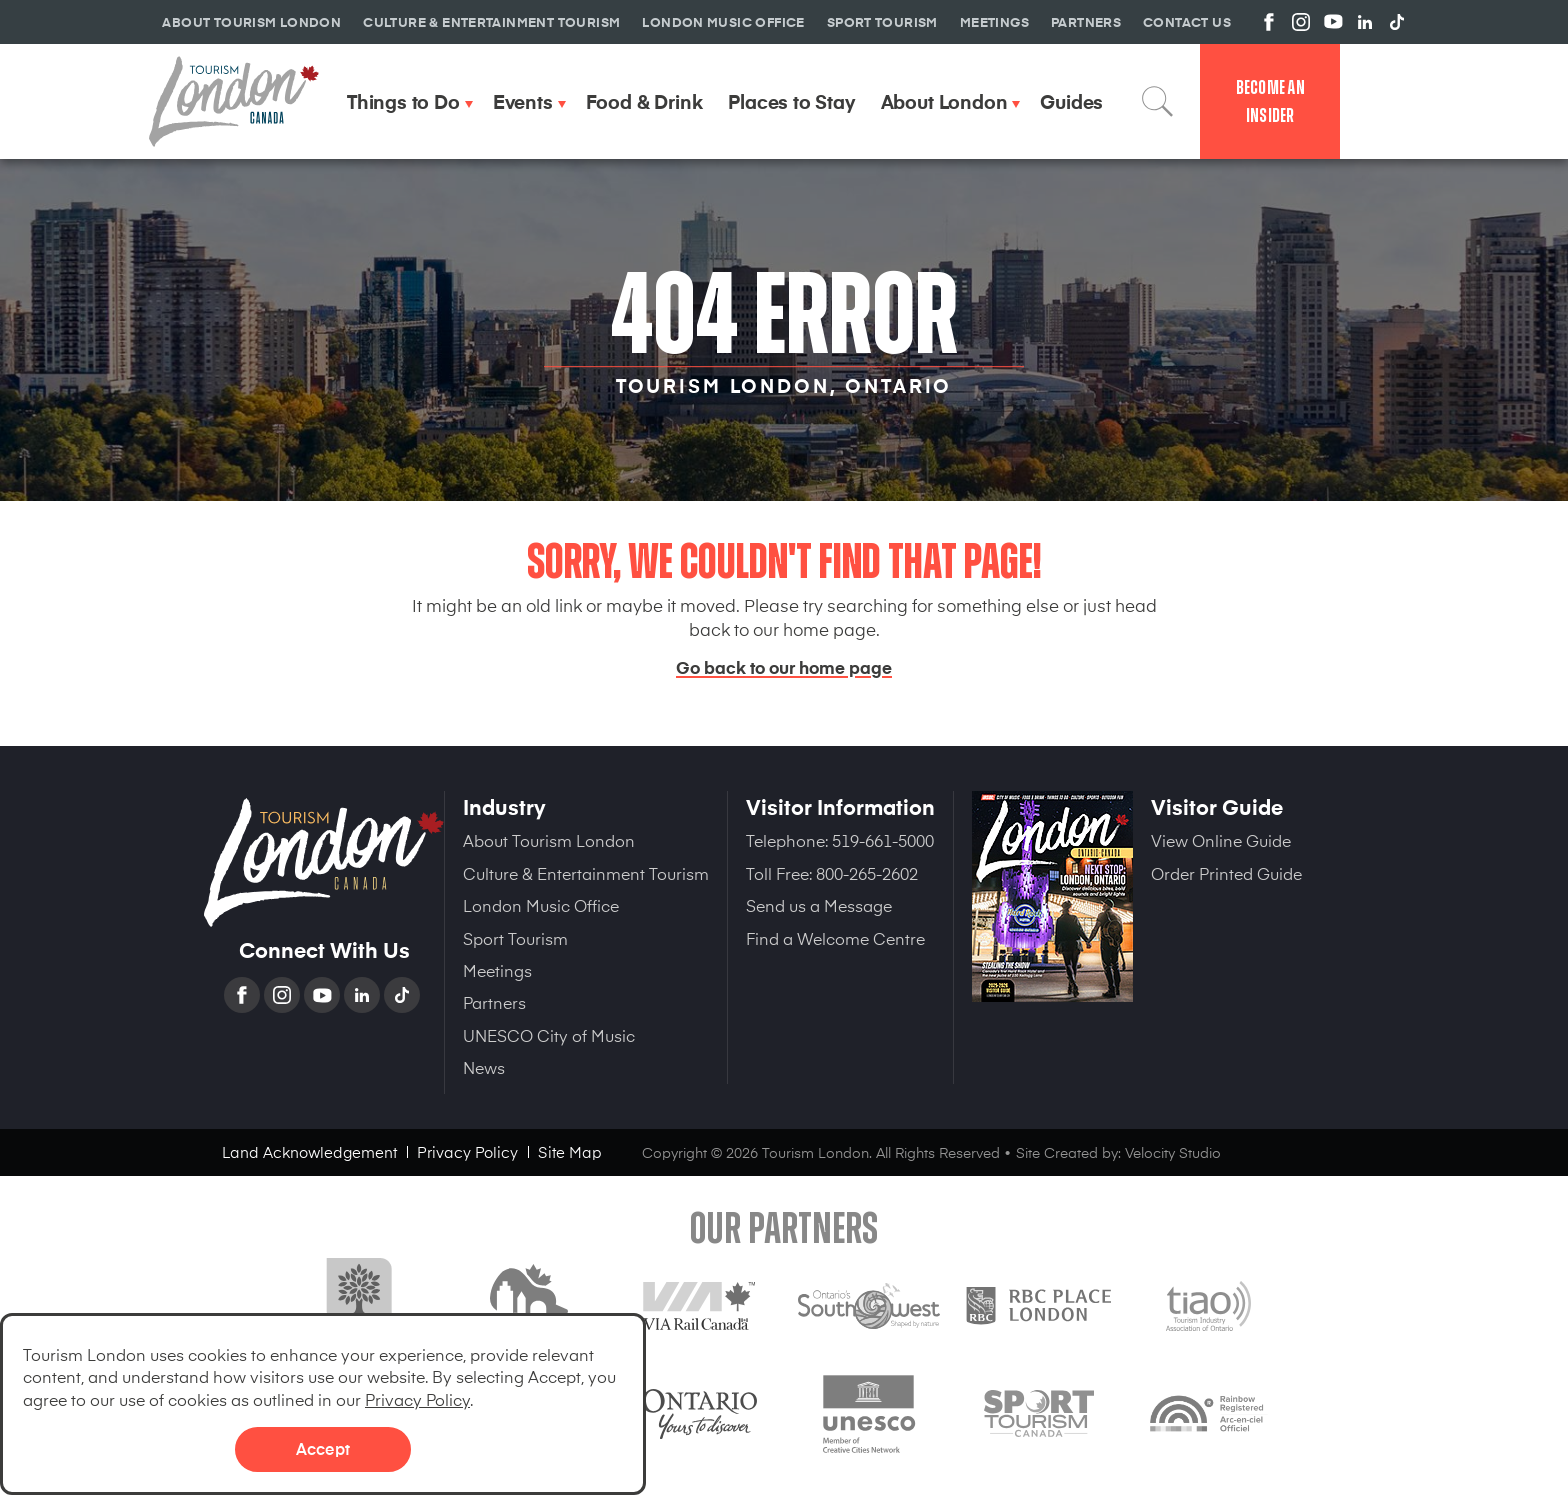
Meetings (497, 970)
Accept (323, 1448)
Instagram (284, 995)
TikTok (404, 995)
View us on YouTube (1333, 22)
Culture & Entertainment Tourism (586, 873)
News (484, 1067)
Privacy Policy (417, 1399)
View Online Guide (1221, 840)
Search (1158, 101)
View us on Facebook (1269, 22)
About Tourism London (549, 840)
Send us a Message (819, 905)
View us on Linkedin (1365, 22)
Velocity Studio (1173, 1152)
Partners (494, 1002)
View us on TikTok (1397, 22)
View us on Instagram (1301, 22)
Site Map (570, 1151)
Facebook (244, 995)
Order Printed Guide (1226, 873)
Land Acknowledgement (309, 1151)
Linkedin (364, 995)
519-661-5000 (883, 840)
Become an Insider (1270, 101)
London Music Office (541, 905)
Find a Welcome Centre (835, 938)
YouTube (324, 995)
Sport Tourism (515, 938)
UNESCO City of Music (549, 1035)
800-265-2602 (867, 873)
